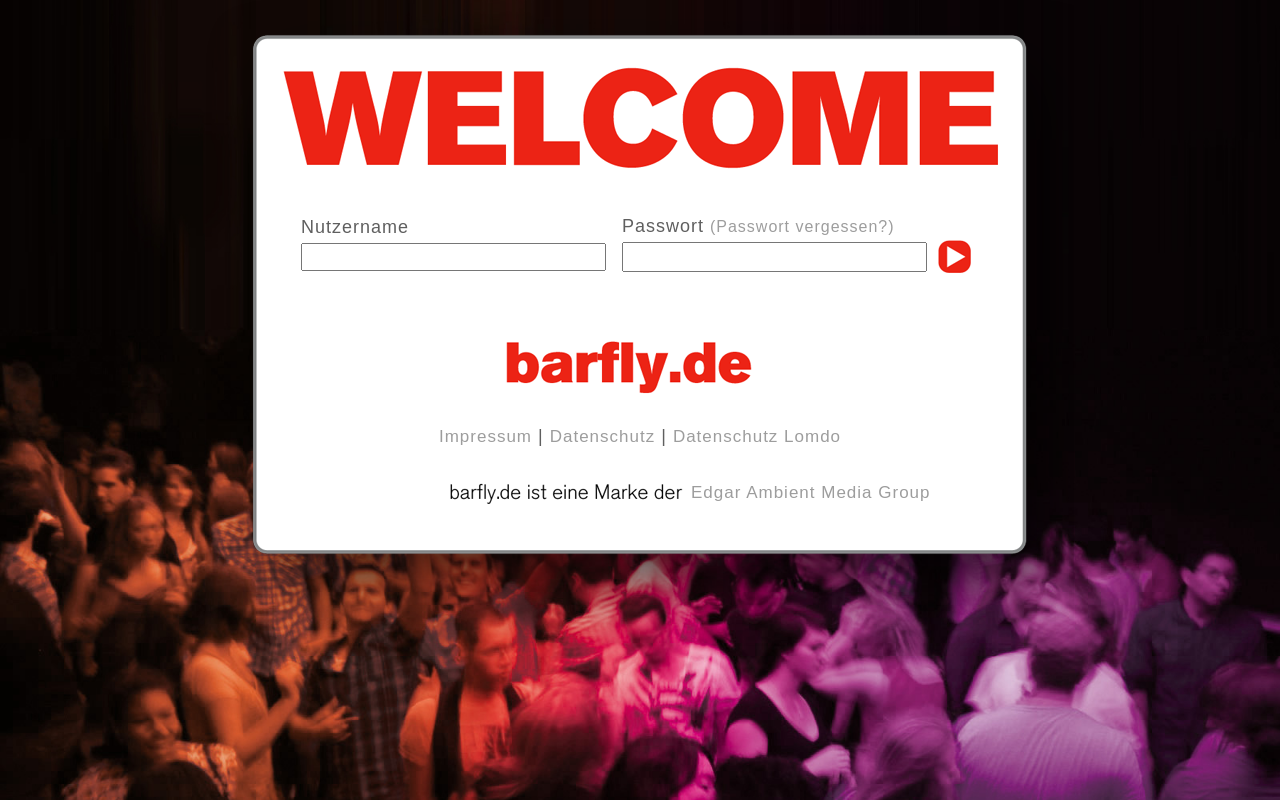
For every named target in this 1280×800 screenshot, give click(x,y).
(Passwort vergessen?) (802, 226)
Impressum (485, 436)
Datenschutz (603, 436)
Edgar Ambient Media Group (811, 492)
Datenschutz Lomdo (757, 436)
